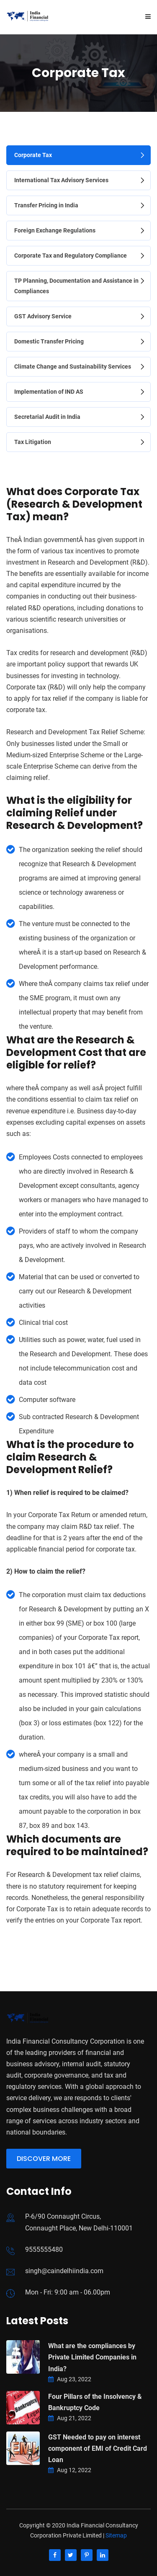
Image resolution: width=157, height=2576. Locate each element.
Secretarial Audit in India (47, 416)
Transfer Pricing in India (46, 205)
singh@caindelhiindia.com (64, 2271)
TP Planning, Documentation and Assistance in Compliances (76, 285)
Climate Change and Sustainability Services (72, 366)
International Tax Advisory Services (61, 180)
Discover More (44, 2158)
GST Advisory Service (43, 316)
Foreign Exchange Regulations (54, 230)
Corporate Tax (33, 155)
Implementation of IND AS (48, 391)
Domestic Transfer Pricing (49, 341)
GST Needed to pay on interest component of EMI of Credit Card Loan (97, 2448)
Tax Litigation (32, 442)
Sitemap (116, 2535)
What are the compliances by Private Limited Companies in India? (92, 2357)
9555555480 (44, 2249)
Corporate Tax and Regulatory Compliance (70, 255)
